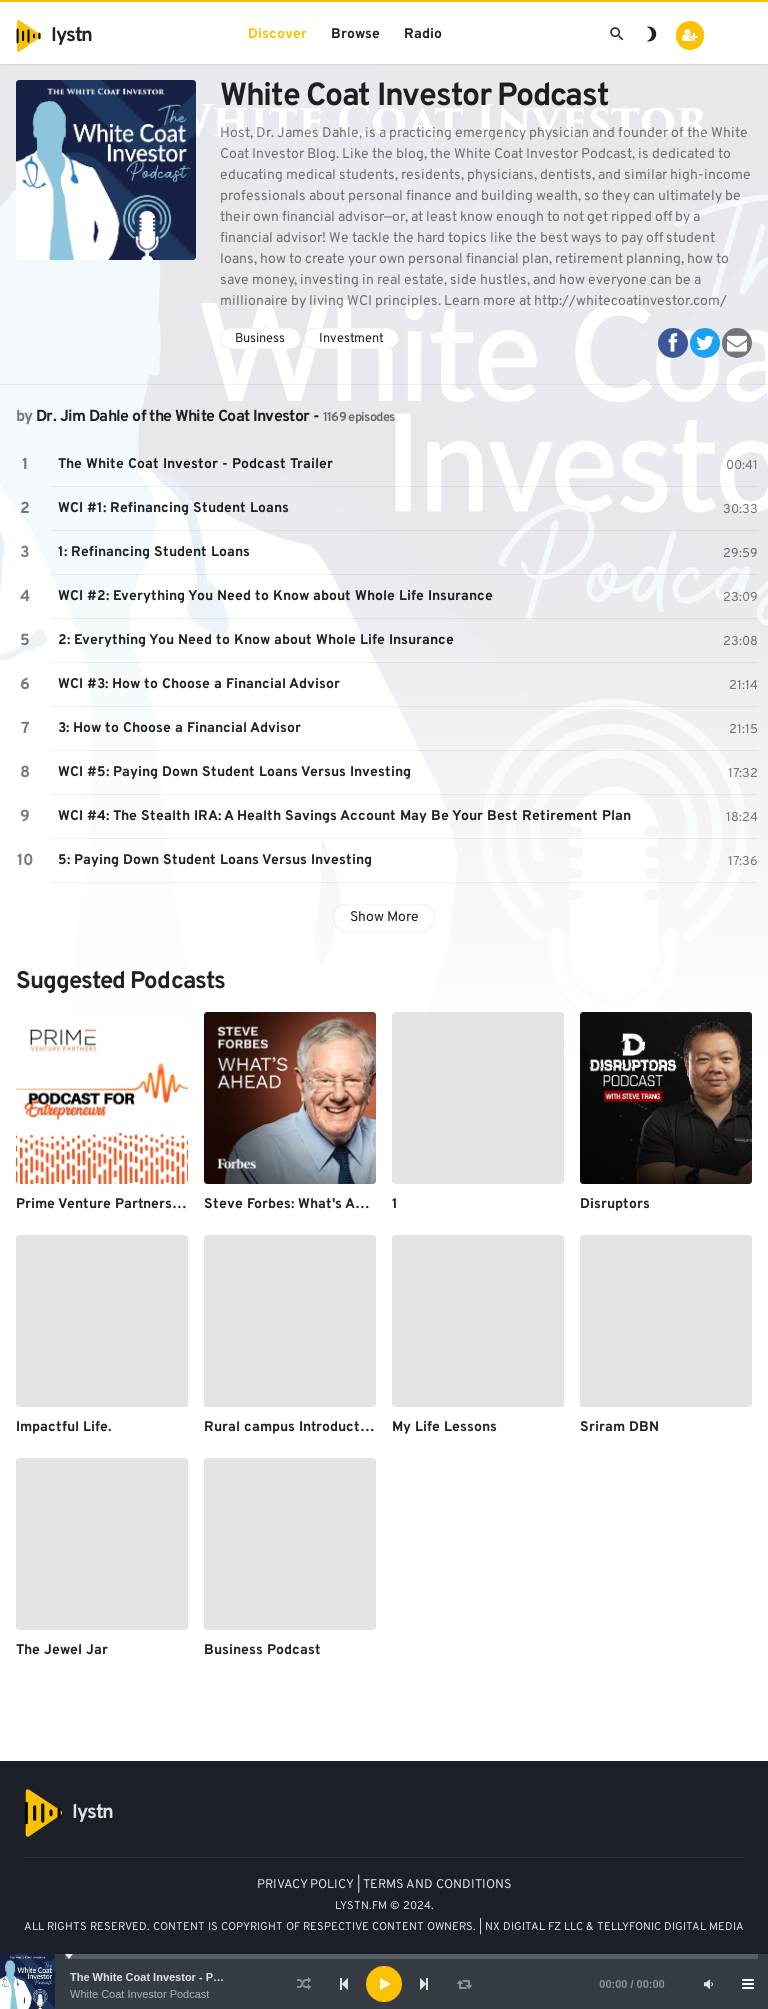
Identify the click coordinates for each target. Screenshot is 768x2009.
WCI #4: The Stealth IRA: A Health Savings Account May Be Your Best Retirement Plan (344, 816)
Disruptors (615, 1204)
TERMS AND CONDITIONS (437, 1885)
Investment (351, 339)
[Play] (384, 1984)
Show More (384, 917)
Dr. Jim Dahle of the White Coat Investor (172, 417)
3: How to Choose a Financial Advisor (179, 728)
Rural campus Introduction (292, 1427)
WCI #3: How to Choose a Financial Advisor (199, 684)
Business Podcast (262, 1650)
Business (260, 339)
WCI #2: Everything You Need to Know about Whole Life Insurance (275, 596)
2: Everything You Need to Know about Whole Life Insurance (256, 640)
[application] (384, 1984)
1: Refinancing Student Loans (154, 552)
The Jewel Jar (62, 1650)
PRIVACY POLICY (305, 1885)
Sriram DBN (619, 1427)
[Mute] (708, 1984)
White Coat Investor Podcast (139, 1994)
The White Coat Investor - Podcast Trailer (177, 1977)
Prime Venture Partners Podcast (123, 1204)
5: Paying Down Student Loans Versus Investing (215, 860)
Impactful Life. (63, 1427)
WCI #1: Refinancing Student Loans (173, 508)
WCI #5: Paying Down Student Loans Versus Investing (234, 772)
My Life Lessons (444, 1427)
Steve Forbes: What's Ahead (295, 1204)
